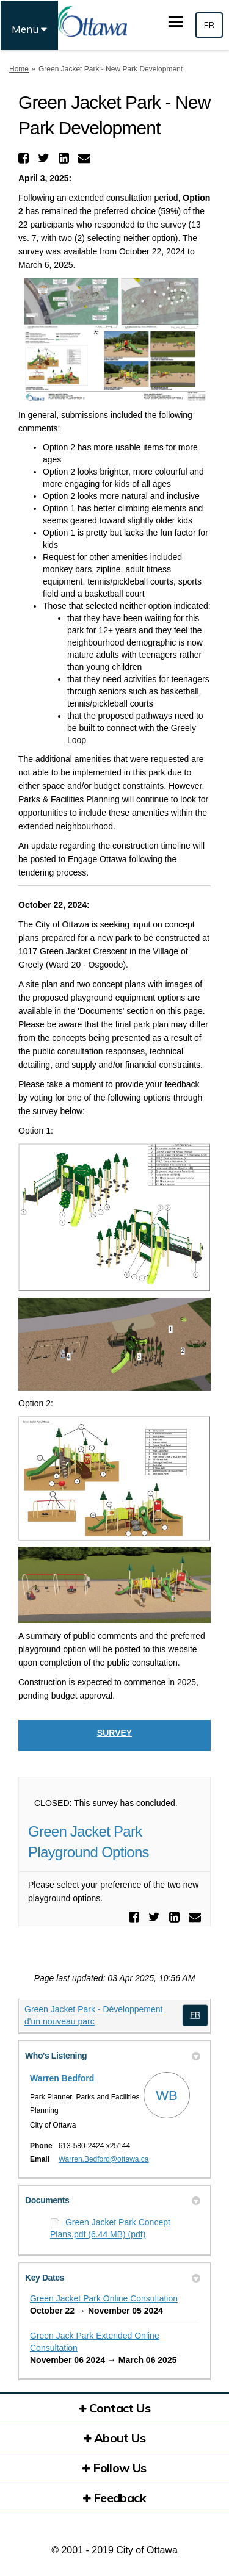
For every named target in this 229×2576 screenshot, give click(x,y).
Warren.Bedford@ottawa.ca (104, 2159)
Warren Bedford (62, 2078)
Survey (114, 1733)
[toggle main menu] (175, 21)
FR (209, 25)
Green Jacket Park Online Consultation (104, 2298)
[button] (25, 158)
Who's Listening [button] (112, 2055)
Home (19, 69)
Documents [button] (112, 2200)
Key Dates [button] (112, 2278)
